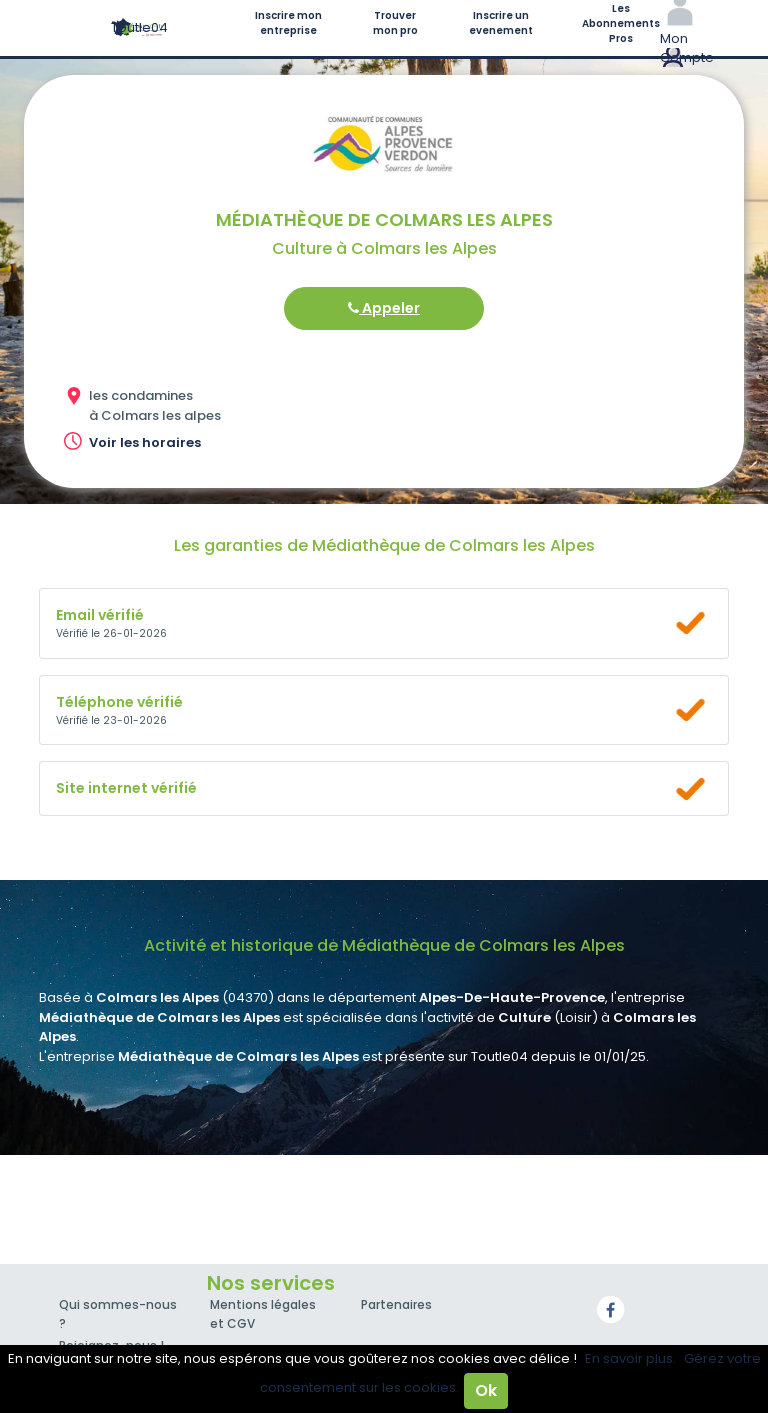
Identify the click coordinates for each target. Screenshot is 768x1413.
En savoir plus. (630, 1358)
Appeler (384, 308)
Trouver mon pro (395, 23)
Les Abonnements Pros (621, 23)
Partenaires (396, 1304)
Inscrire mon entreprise (288, 23)
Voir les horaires (145, 442)
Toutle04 (139, 27)
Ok (486, 1390)
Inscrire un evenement (501, 23)
